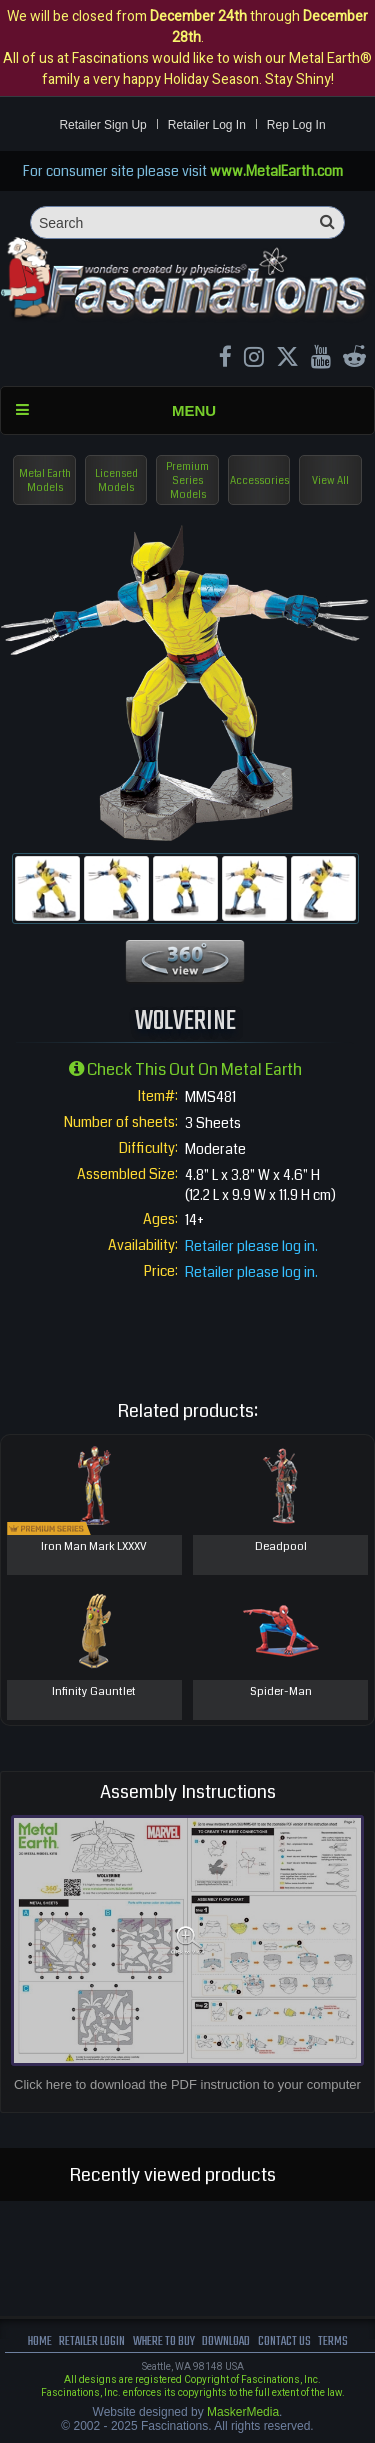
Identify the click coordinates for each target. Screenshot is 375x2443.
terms (333, 2341)
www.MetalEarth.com (276, 171)
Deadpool (281, 1546)
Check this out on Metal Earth (185, 1069)
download (226, 2341)
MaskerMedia (243, 2412)
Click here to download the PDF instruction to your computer (187, 2084)
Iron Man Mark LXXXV (94, 1546)
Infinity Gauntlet (94, 1691)
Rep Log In (296, 125)
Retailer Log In (207, 125)
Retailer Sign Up (102, 125)
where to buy (164, 2341)
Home (40, 2341)
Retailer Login (92, 2341)
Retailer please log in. (251, 1246)
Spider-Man (281, 1691)
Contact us (284, 2341)
